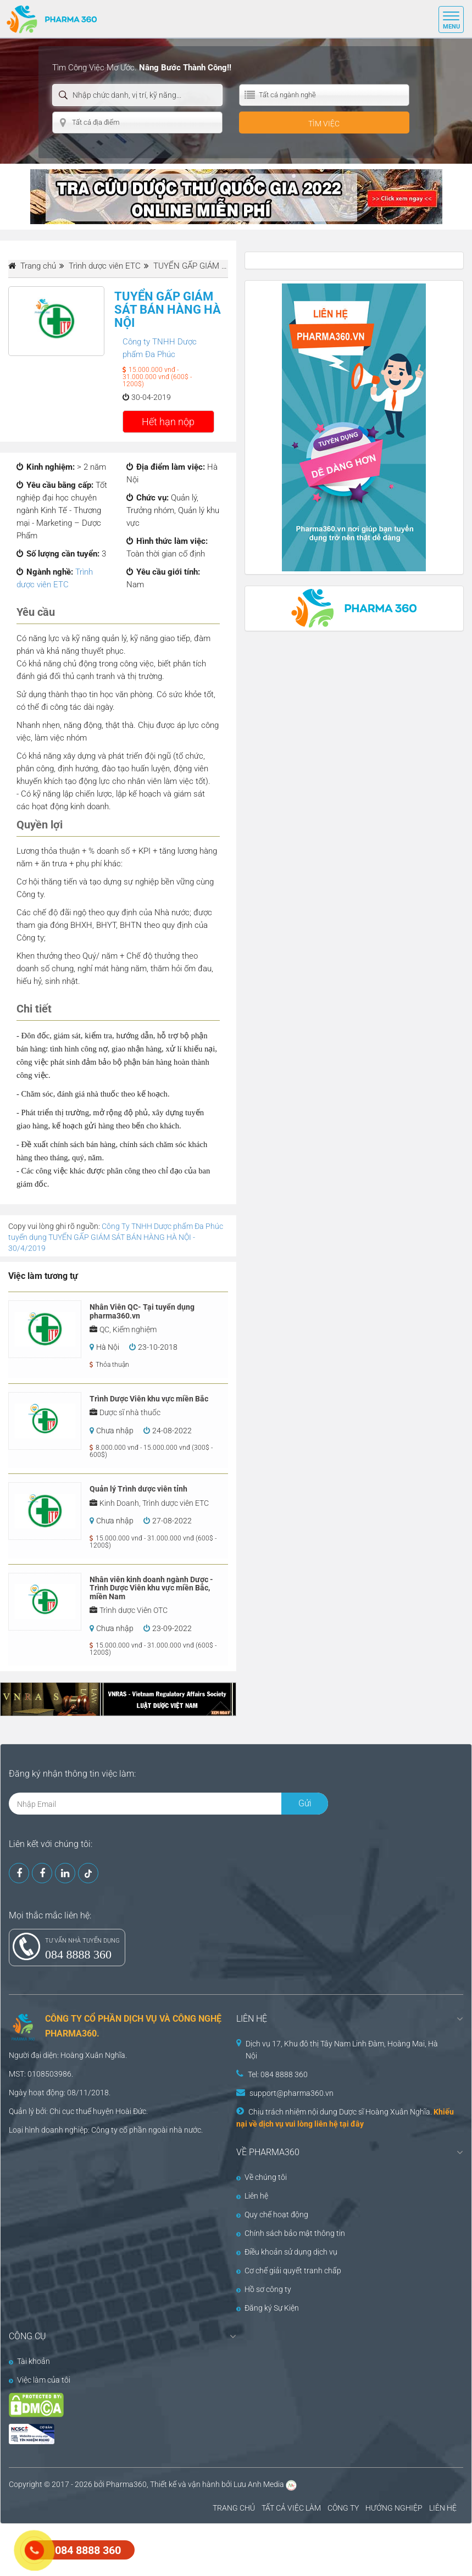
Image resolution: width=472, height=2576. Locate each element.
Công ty (104, 2130)
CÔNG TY (343, 2507)
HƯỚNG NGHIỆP (394, 2507)
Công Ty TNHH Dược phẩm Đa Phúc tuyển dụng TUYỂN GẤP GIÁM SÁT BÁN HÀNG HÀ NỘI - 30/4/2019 (115, 1237)
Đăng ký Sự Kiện (267, 2308)
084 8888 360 (78, 1954)
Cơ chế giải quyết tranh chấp (288, 2270)
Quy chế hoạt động (272, 2214)
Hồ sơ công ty (263, 2289)
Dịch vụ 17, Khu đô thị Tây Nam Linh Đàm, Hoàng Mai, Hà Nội (342, 2049)
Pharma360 (126, 2484)
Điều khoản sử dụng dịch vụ (286, 2251)
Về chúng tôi (261, 2177)
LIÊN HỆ (443, 2507)
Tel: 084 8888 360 (278, 2074)
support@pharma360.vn (291, 2093)
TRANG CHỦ (234, 2507)
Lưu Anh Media (259, 2484)
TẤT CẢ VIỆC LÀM (291, 2507)
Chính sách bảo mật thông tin (290, 2233)
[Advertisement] (200, 2548)
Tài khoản (29, 2361)
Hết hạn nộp (168, 421)
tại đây (352, 2123)
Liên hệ (252, 2195)
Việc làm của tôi (39, 2379)
